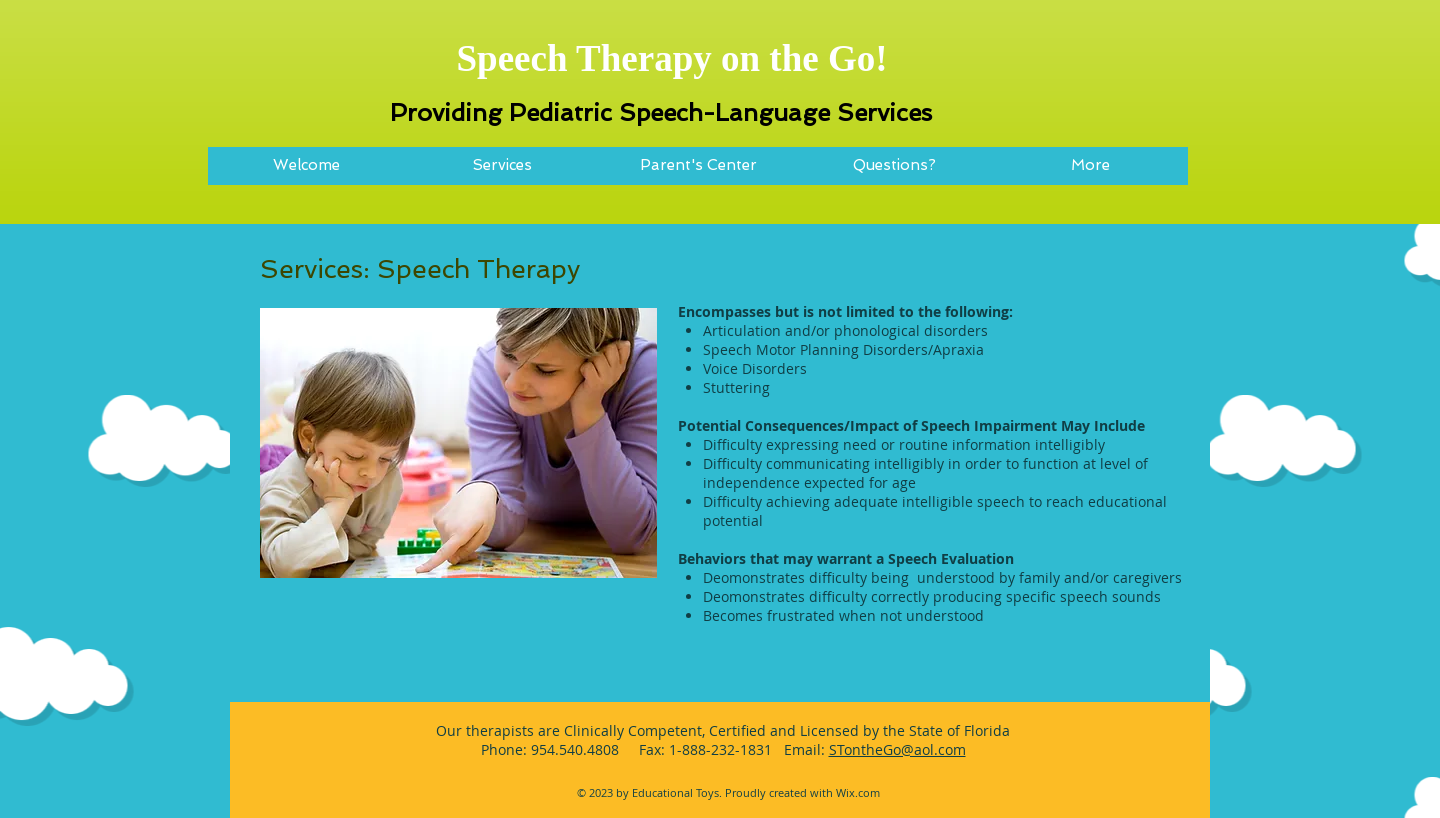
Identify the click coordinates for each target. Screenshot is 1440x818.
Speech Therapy (583, 58)
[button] (502, 172)
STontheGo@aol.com (897, 749)
